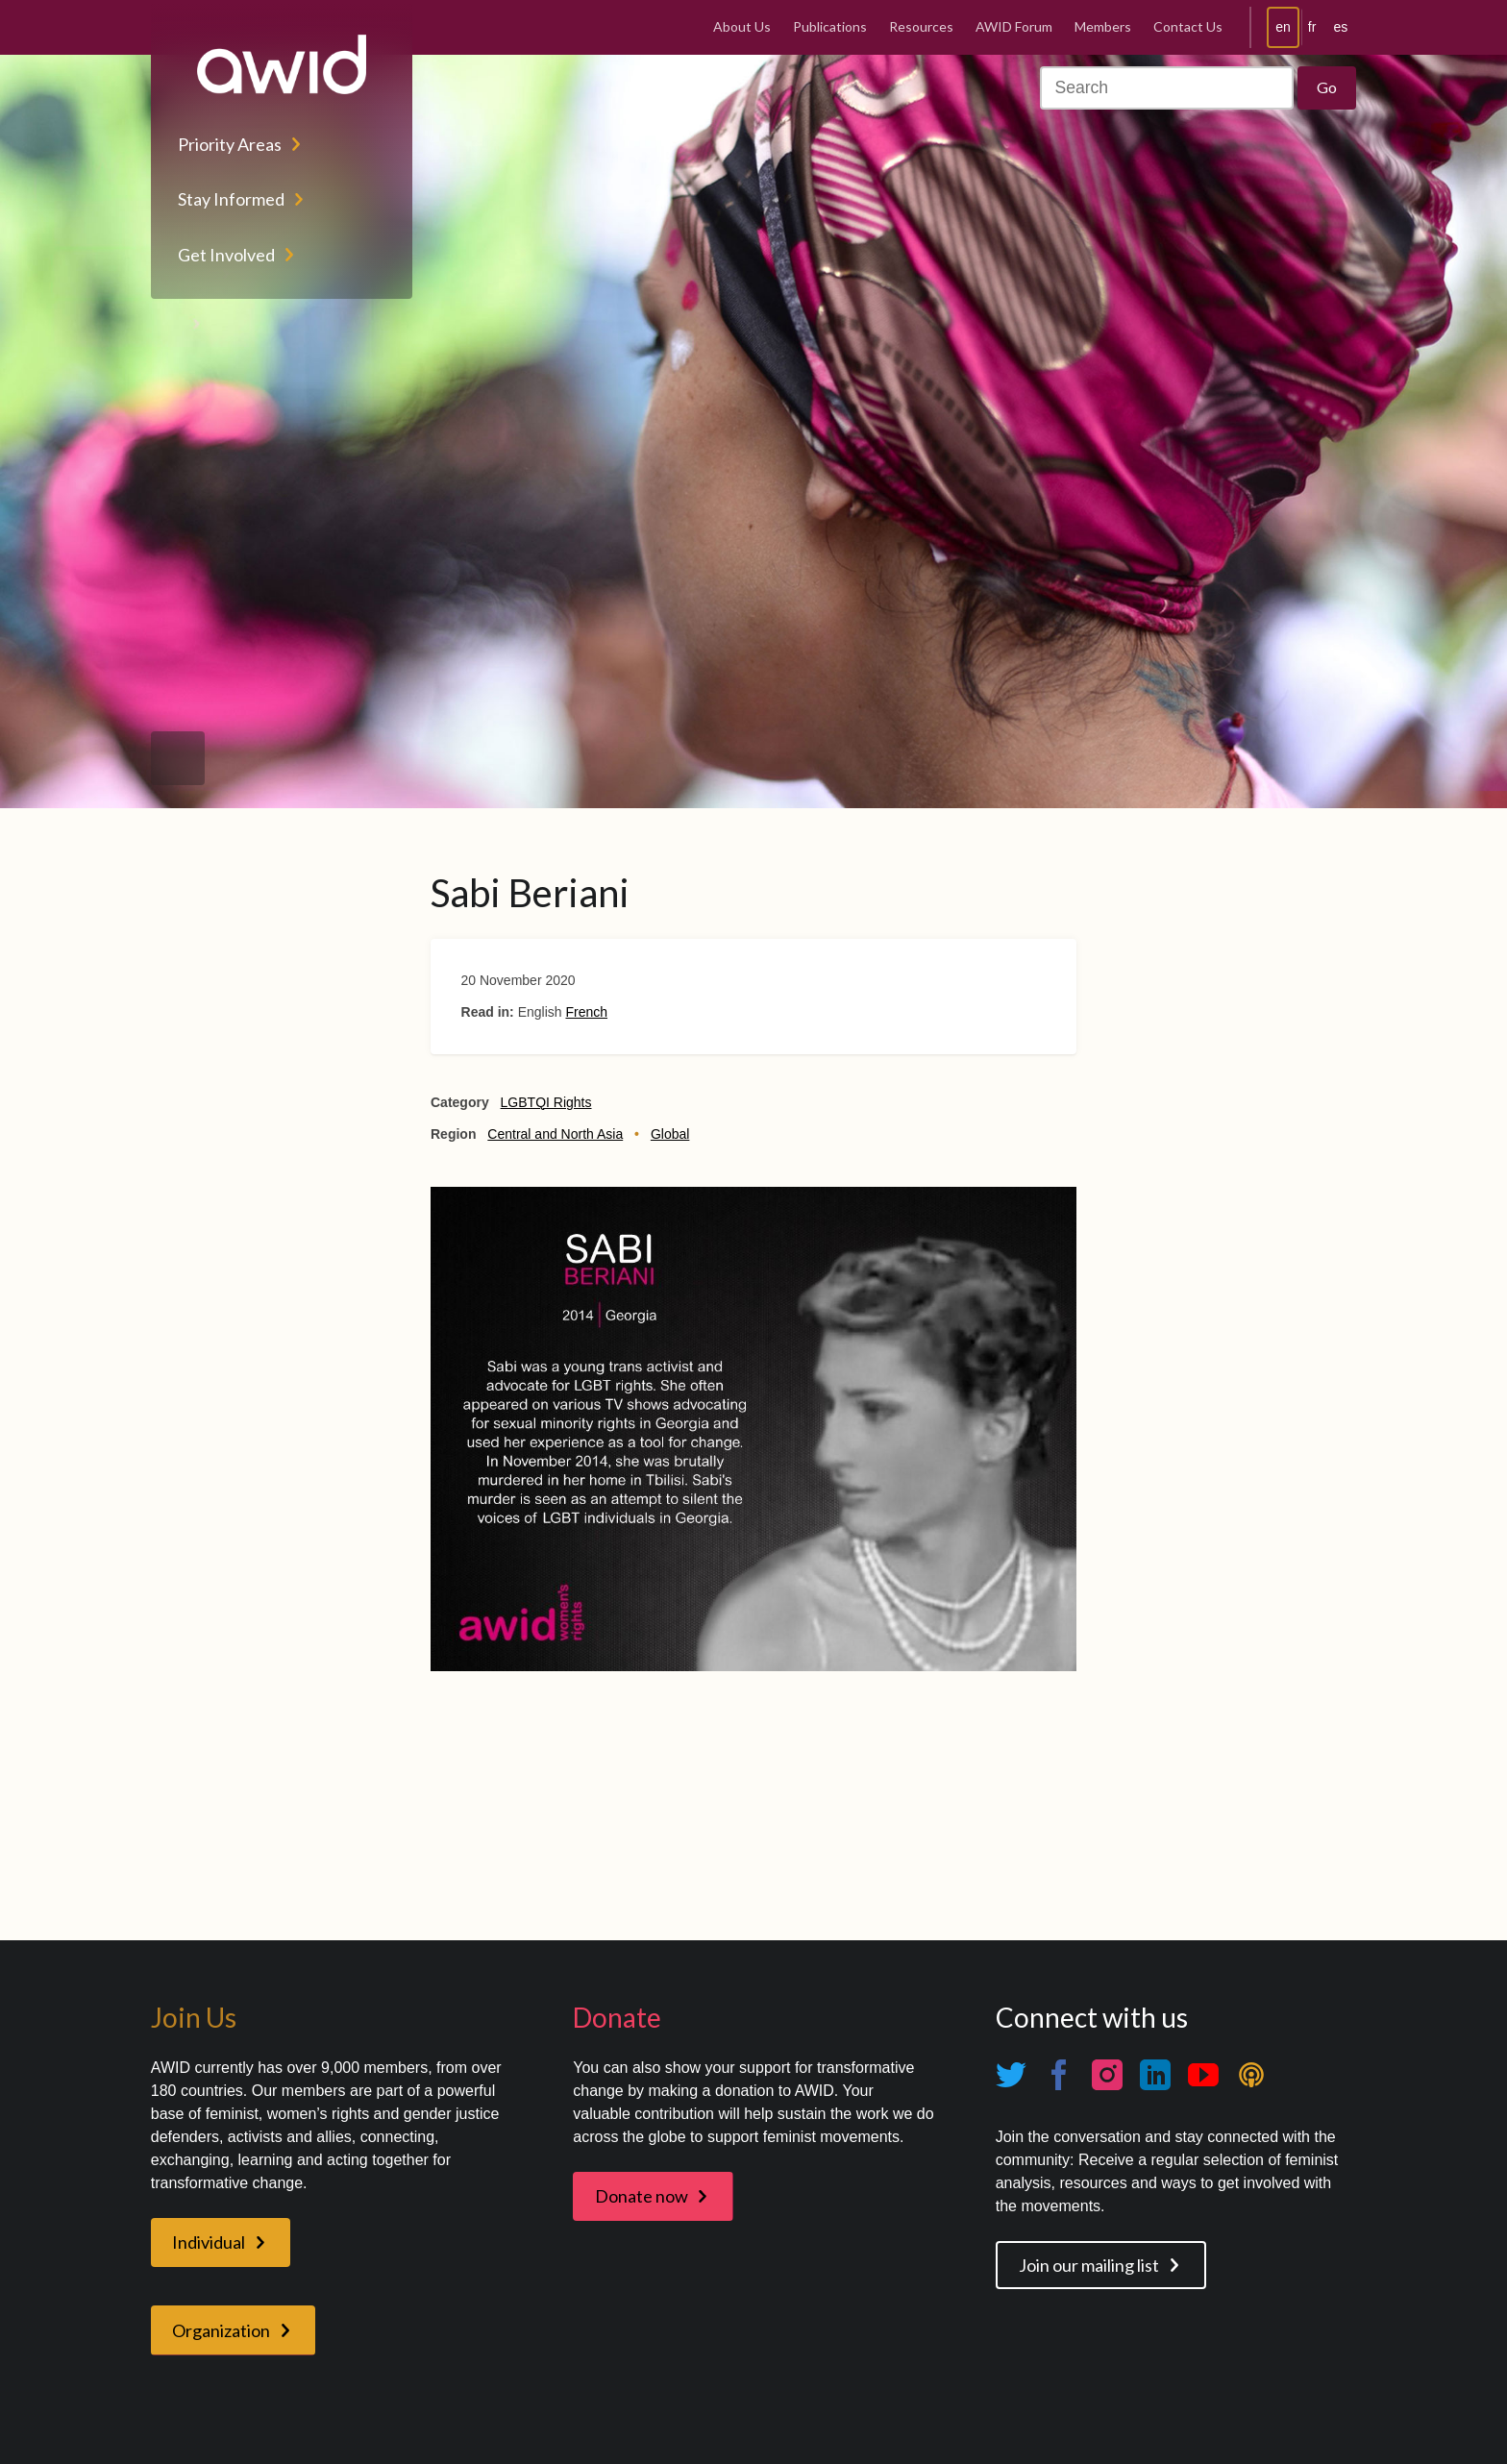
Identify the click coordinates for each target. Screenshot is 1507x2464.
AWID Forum (1014, 26)
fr (1312, 27)
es (1340, 27)
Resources (921, 26)
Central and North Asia (555, 1134)
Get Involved (226, 254)
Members (1103, 26)
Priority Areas (230, 144)
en (1283, 27)
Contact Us (1188, 26)
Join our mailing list (1089, 2265)
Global (670, 1134)
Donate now (641, 2195)
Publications (830, 26)
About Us (742, 26)
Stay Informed (231, 198)
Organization (221, 2330)
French (586, 1012)
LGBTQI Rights (546, 1102)
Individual (208, 2242)
